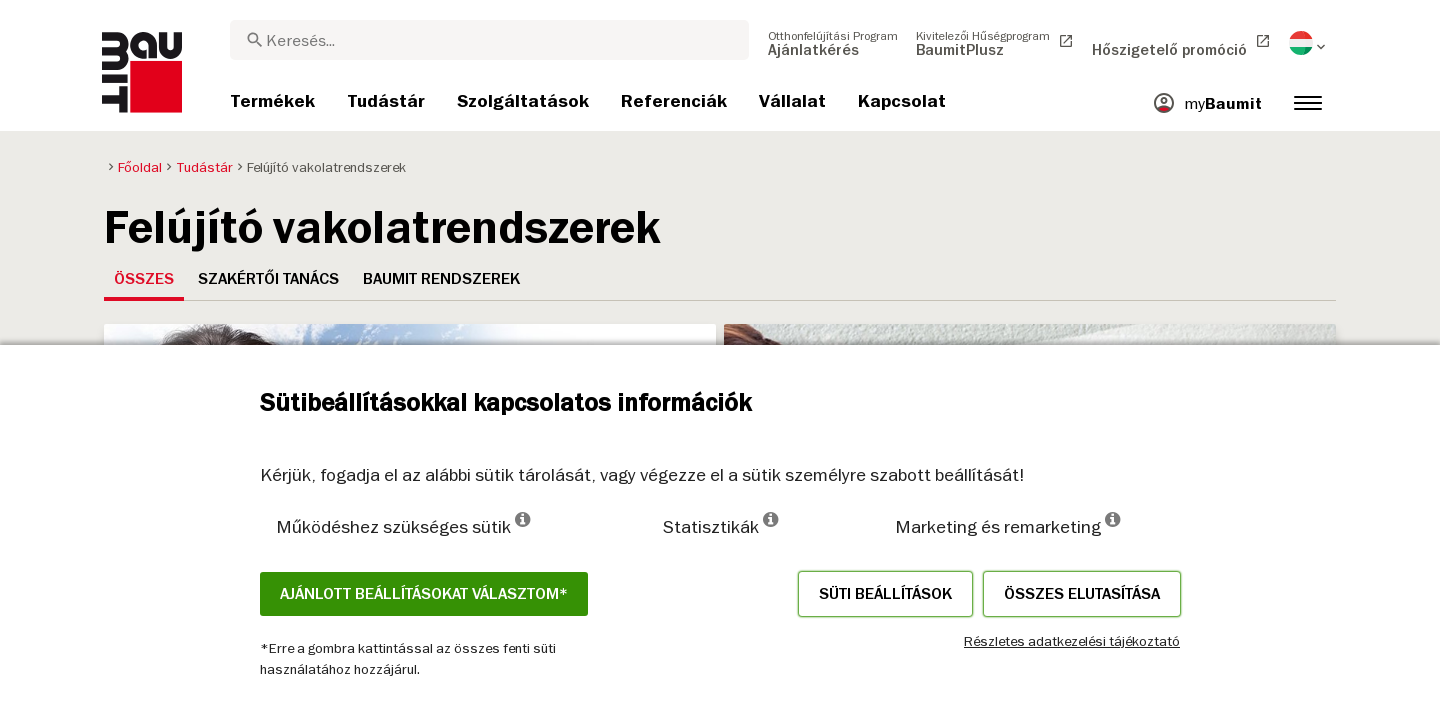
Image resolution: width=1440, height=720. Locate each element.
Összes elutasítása (1082, 594)
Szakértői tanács (268, 279)
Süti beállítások (885, 594)
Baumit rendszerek (441, 279)
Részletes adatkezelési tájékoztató (1072, 641)
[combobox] (489, 40)
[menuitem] (833, 43)
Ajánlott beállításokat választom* (424, 594)
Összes (144, 279)
